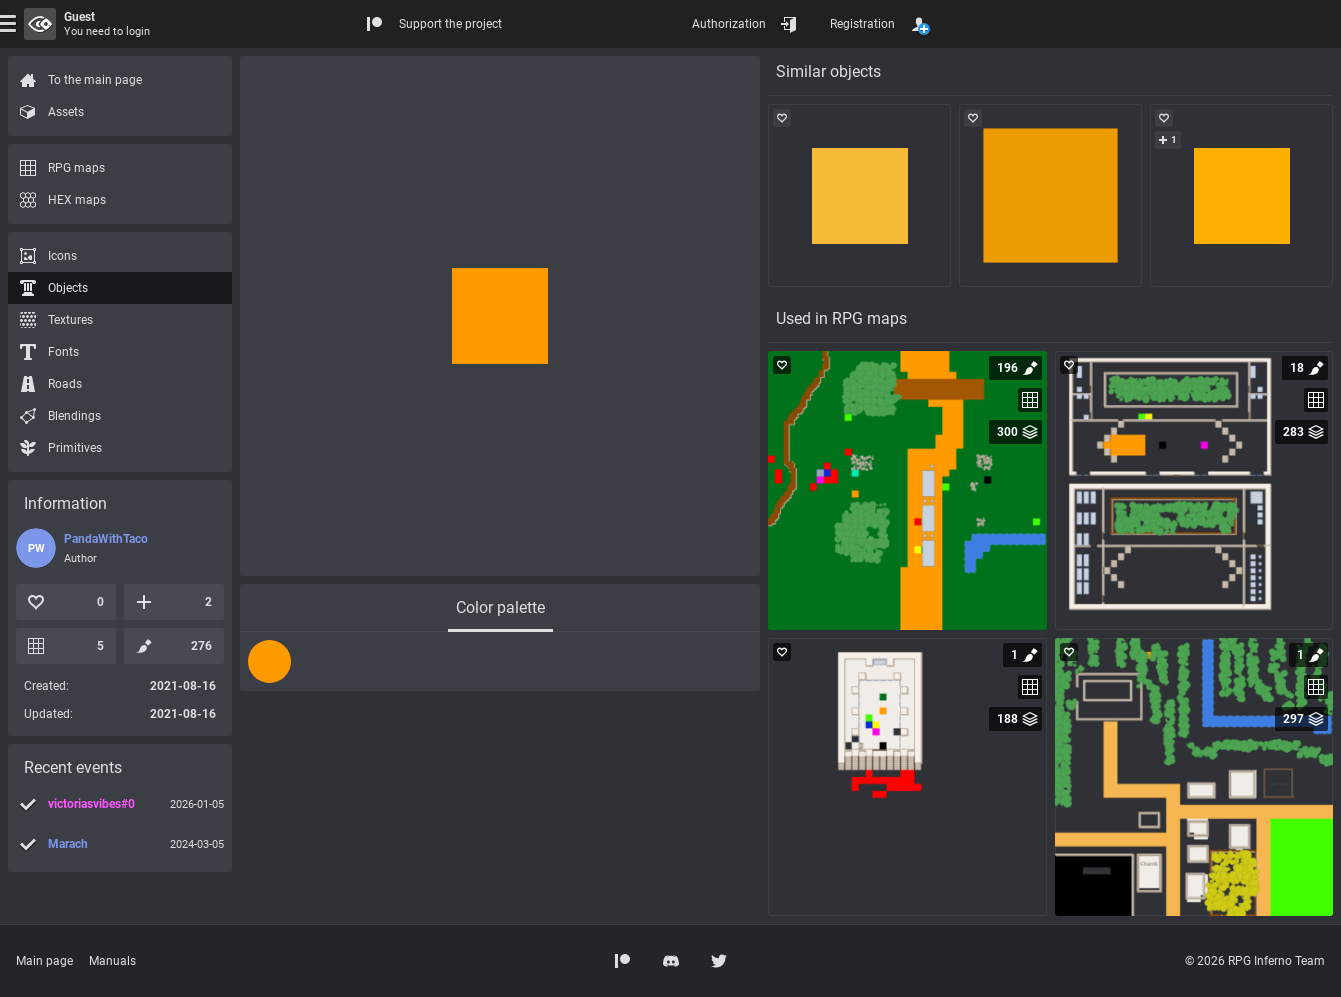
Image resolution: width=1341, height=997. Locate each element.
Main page (44, 961)
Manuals (112, 961)
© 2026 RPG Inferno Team (1255, 961)
